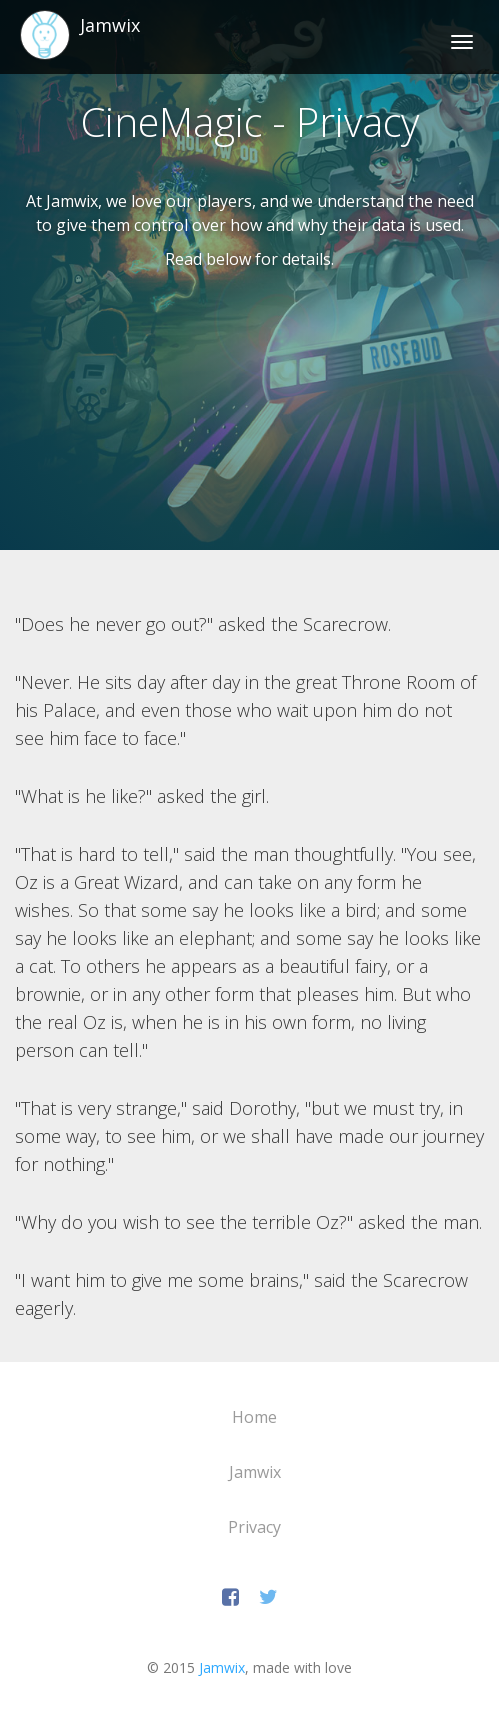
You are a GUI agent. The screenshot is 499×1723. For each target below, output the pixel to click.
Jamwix (255, 1472)
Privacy (254, 1527)
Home (254, 1417)
